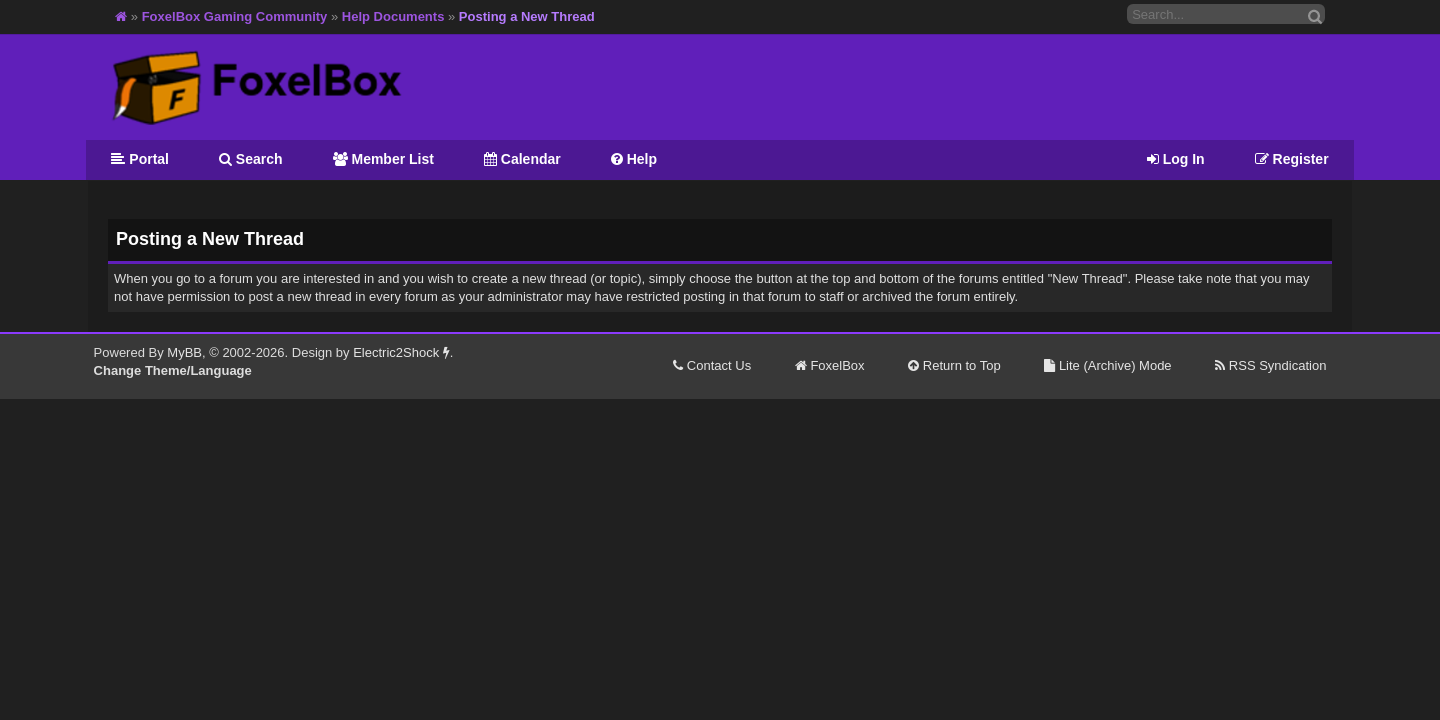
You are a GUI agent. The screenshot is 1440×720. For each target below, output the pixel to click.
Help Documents (393, 16)
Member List (383, 159)
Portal (140, 159)
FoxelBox (830, 365)
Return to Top (954, 365)
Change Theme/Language (173, 370)
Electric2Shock (401, 352)
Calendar (522, 159)
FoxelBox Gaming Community (235, 16)
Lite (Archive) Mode (1107, 365)
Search (251, 159)
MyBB (184, 352)
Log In (1176, 159)
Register (1292, 159)
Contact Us (712, 365)
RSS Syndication (1270, 365)
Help (634, 159)
